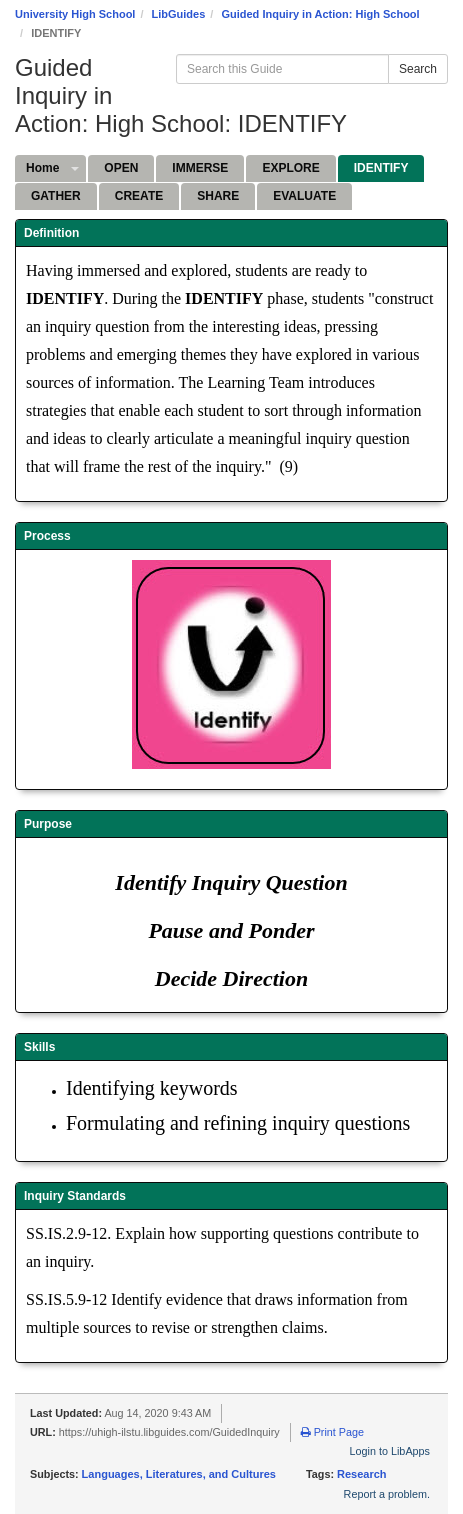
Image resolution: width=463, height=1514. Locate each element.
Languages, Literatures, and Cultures (179, 1474)
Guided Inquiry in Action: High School (320, 14)
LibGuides (179, 14)
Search (418, 69)
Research (362, 1474)
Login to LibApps (390, 1451)
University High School (75, 14)
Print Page (332, 1432)
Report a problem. (387, 1494)
